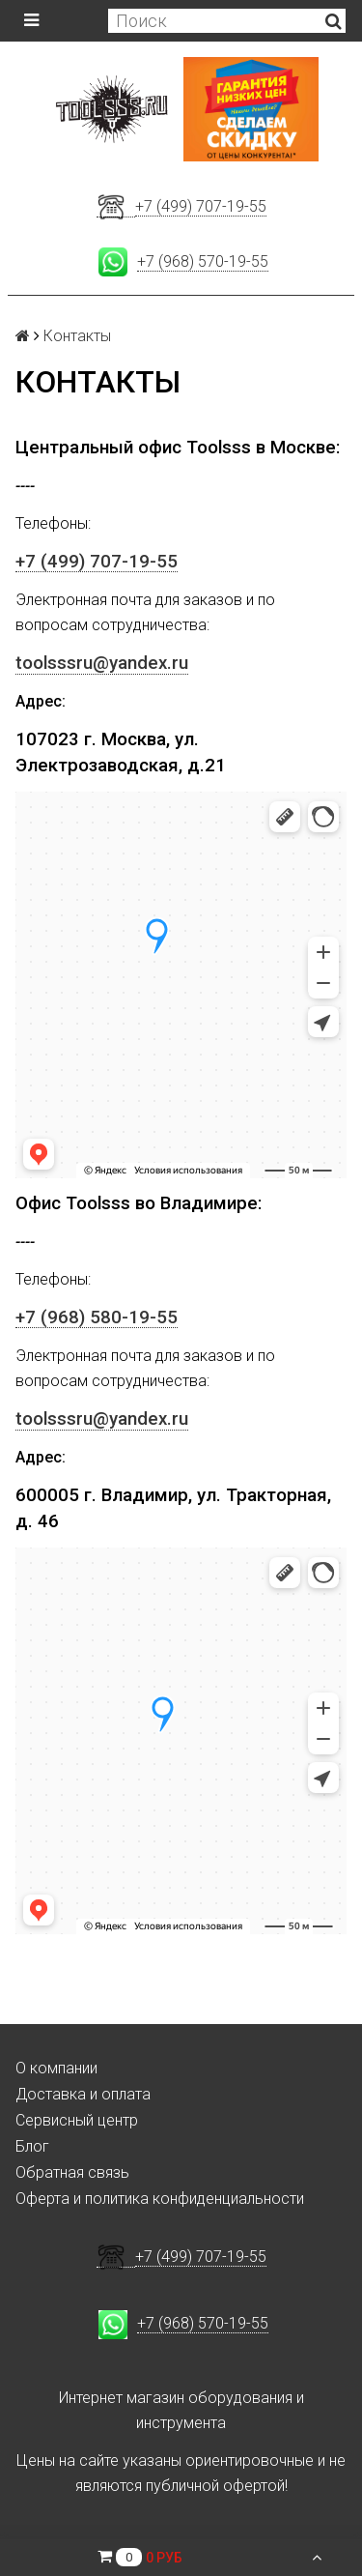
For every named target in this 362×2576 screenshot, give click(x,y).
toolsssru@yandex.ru (101, 663)
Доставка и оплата (83, 2094)
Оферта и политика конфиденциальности (159, 2198)
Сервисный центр (76, 2120)
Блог (32, 2146)
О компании (56, 2068)
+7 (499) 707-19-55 (200, 206)
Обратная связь (72, 2172)
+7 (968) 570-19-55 (202, 261)
